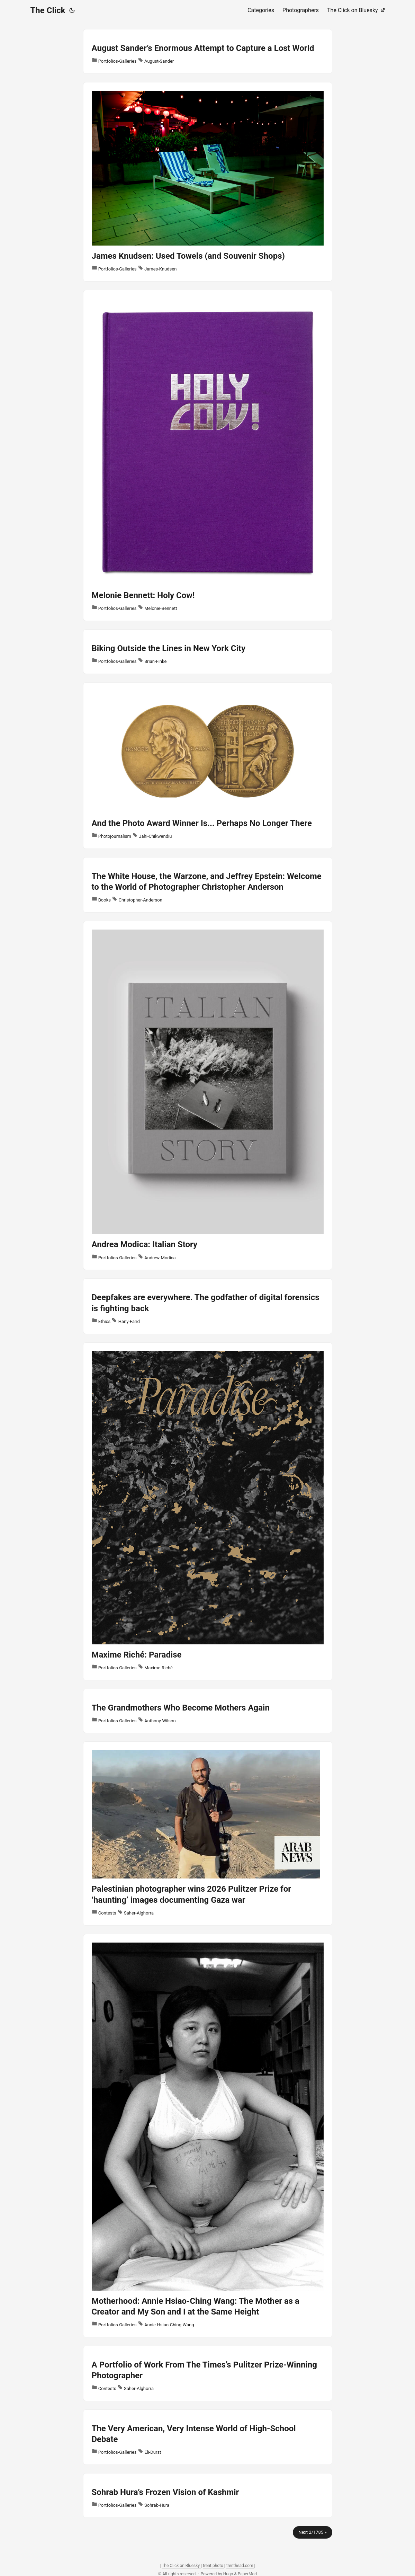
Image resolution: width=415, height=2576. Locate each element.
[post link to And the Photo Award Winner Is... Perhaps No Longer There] (207, 766)
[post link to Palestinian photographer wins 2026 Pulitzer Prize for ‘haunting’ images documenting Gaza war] (207, 1833)
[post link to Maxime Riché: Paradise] (207, 1511)
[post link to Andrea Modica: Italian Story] (207, 1095)
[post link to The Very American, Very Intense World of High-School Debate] (207, 2437)
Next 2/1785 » (312, 2532)
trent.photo (213, 2565)
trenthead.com (240, 2565)
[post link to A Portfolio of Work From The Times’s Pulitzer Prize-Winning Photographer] (207, 2373)
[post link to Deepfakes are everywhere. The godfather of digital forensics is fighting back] (207, 1306)
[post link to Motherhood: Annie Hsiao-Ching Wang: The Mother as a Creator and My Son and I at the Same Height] (207, 2135)
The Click (47, 10)
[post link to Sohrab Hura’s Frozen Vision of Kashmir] (207, 2495)
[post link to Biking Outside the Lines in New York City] (207, 652)
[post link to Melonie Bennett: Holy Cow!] (207, 455)
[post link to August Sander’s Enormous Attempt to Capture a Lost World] (207, 51)
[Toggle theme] (72, 10)
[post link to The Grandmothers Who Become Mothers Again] (207, 1711)
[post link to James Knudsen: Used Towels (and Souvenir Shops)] (207, 181)
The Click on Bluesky (181, 2565)
